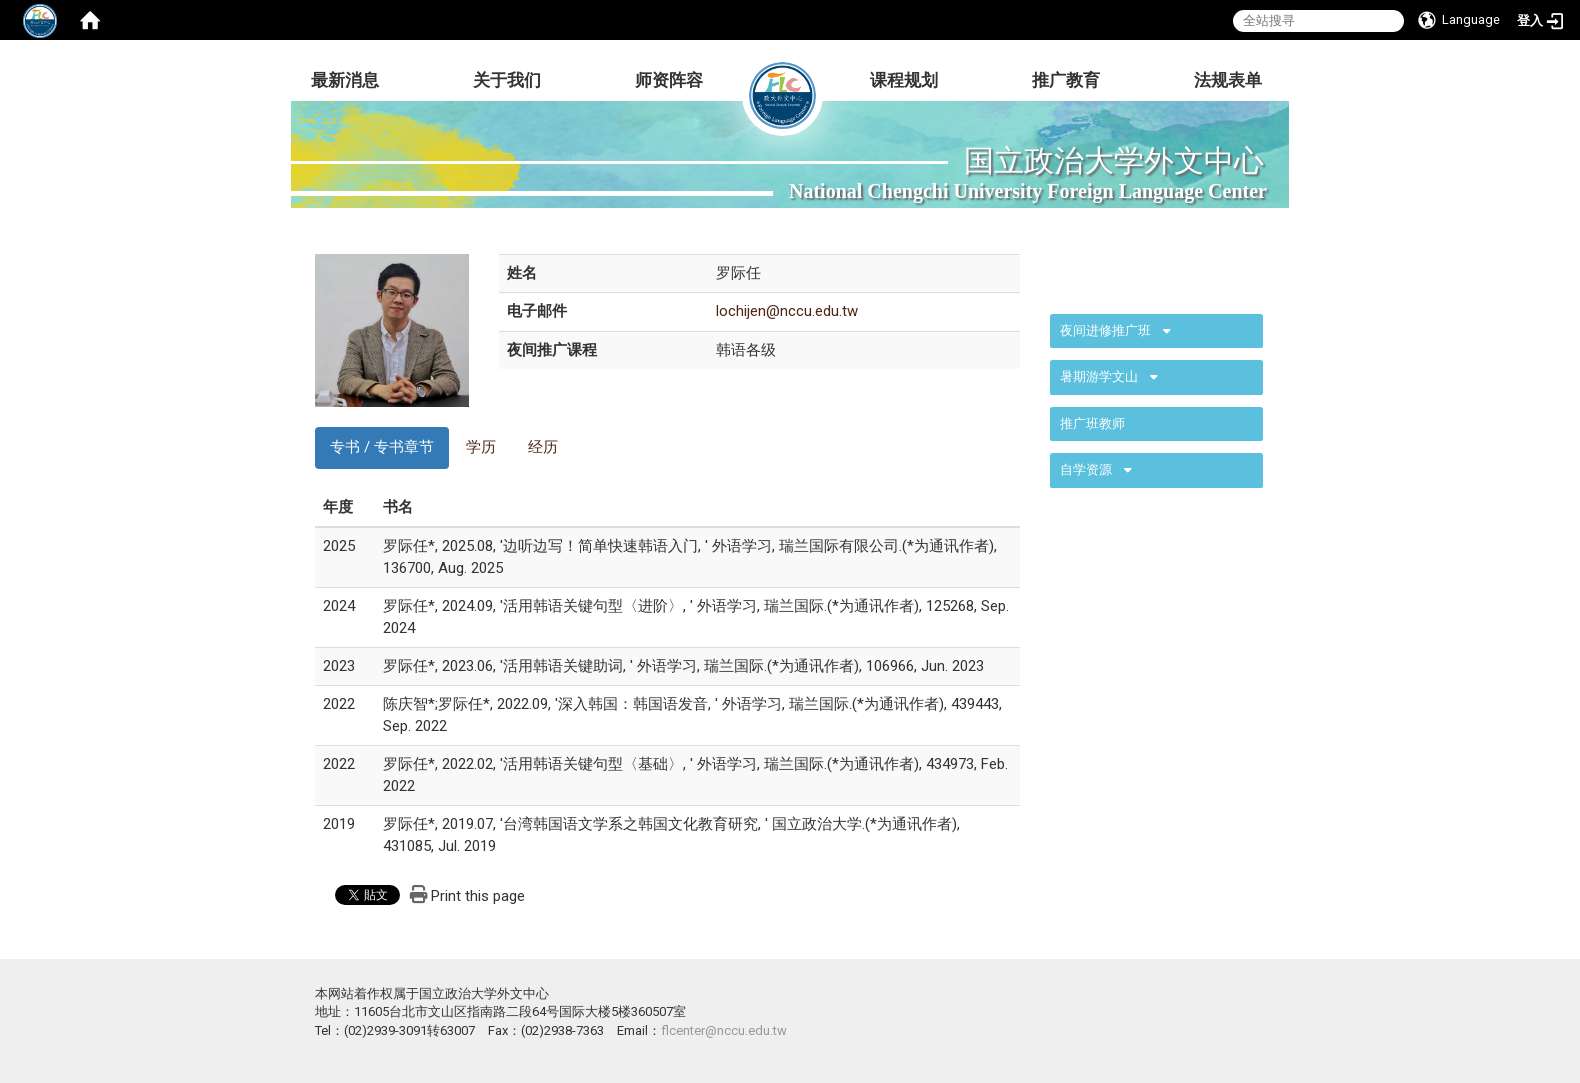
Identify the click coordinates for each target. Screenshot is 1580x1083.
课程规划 (904, 80)
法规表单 (1228, 80)
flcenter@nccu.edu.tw (724, 1030)
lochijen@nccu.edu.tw (787, 311)
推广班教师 (1092, 423)
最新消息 (345, 80)
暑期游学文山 (1099, 376)
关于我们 (507, 80)
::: (1039, 274)
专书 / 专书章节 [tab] (382, 447)
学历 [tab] (481, 447)
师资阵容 (669, 80)
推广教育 (1066, 80)
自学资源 (1086, 469)
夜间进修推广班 (1105, 330)
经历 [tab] (543, 447)
